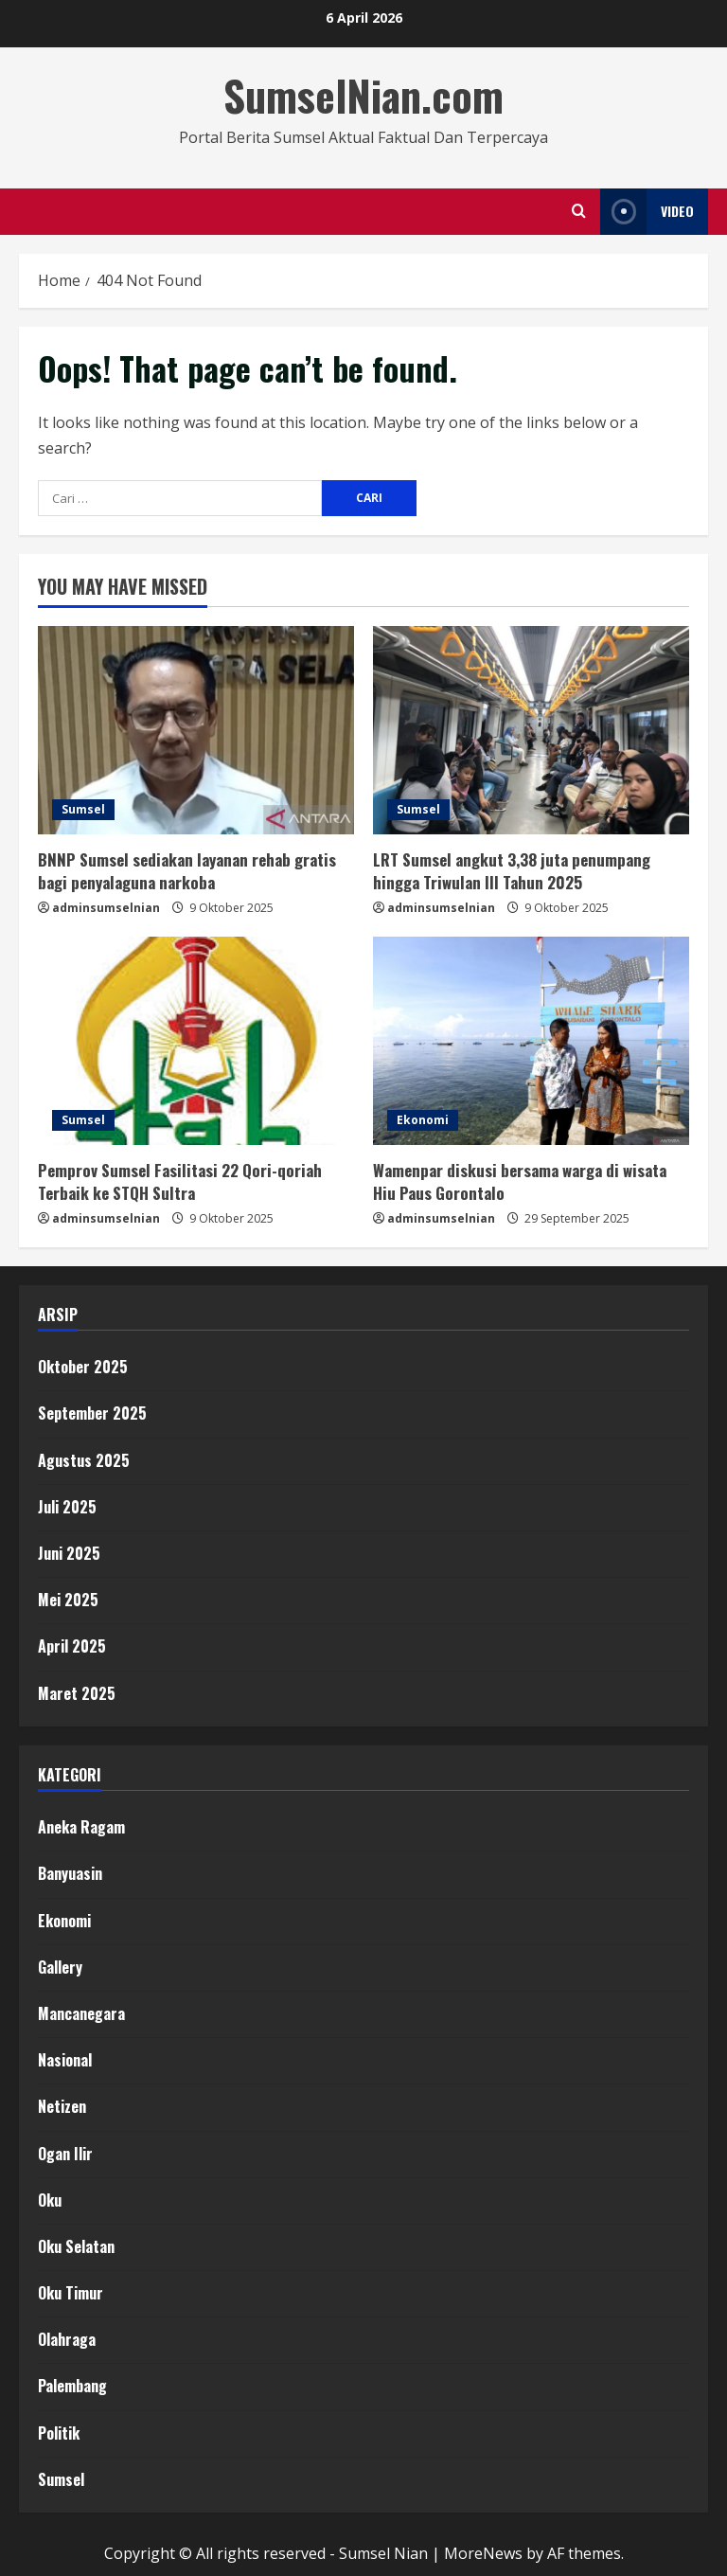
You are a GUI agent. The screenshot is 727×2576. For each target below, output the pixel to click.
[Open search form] (579, 211)
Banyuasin (70, 1873)
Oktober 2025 (83, 1366)
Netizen (62, 2106)
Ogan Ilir (65, 2153)
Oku (50, 2200)
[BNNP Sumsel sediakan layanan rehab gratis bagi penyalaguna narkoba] (196, 730)
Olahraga (67, 2339)
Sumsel (83, 809)
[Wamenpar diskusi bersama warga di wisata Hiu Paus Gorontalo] (531, 1041)
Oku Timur (70, 2292)
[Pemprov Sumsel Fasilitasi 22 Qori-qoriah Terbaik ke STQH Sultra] (196, 1041)
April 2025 (72, 1646)
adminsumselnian (106, 908)
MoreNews (483, 2553)
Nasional (65, 2059)
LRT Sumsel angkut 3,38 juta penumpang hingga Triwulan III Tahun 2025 (511, 871)
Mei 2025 (68, 1599)
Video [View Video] (647, 211)
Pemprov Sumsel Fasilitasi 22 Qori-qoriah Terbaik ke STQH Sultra (180, 1181)
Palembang (72, 2385)
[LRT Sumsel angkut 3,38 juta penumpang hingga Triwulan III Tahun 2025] (531, 730)
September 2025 (92, 1413)
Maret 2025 (76, 1693)
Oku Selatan (76, 2246)
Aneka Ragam (81, 1827)
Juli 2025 (67, 1506)
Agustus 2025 (84, 1460)
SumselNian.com (363, 95)
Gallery (60, 1967)
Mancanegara (81, 2013)
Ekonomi (423, 1120)
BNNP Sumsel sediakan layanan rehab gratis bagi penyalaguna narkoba (187, 871)
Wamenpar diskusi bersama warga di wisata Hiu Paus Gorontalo (519, 1181)
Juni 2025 (69, 1553)
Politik (59, 2433)
